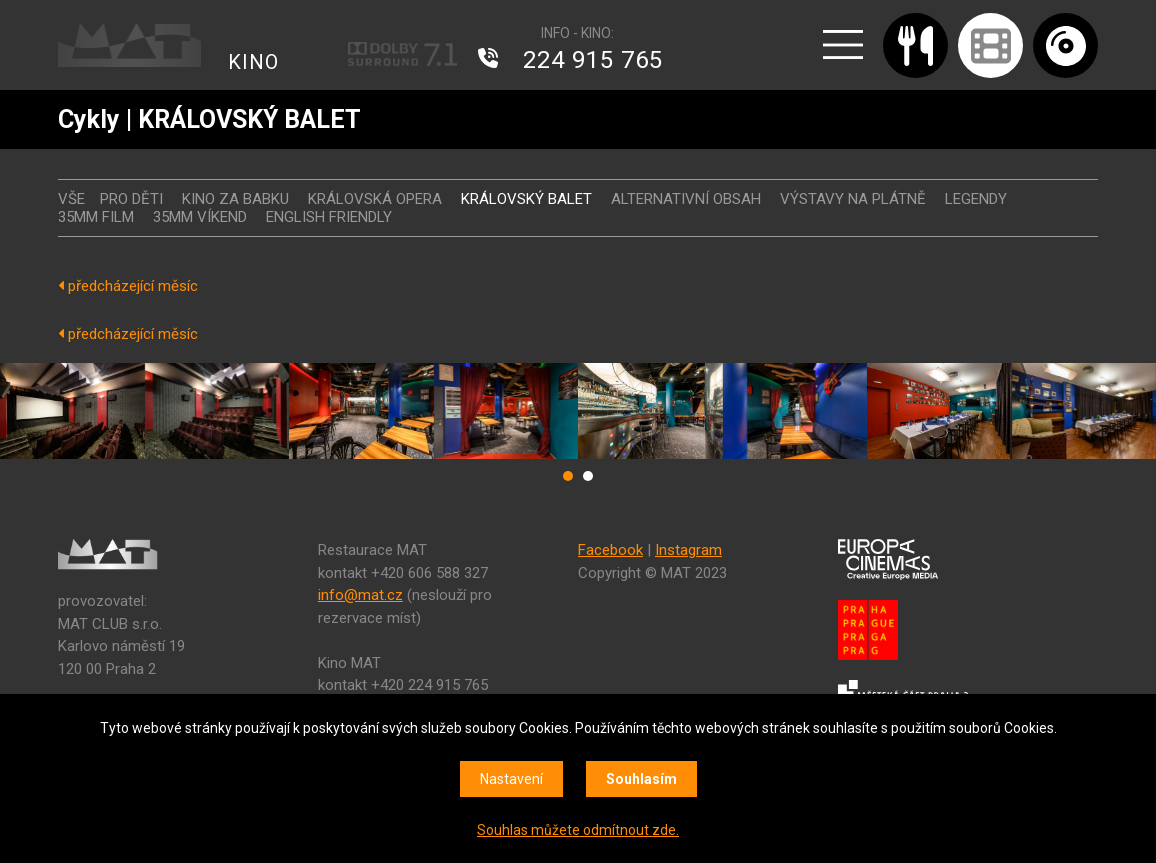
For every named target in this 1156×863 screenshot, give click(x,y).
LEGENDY (976, 199)
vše (71, 199)
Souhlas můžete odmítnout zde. (578, 830)
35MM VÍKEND (200, 217)
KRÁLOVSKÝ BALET (526, 199)
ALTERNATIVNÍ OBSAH (686, 199)
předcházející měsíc (128, 286)
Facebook (610, 550)
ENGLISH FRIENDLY (329, 217)
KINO (253, 62)
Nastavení (511, 779)
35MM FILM (96, 217)
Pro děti (131, 199)
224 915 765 (593, 60)
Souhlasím (641, 779)
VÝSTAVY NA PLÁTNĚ (853, 199)
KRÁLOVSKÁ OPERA (375, 199)
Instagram (688, 550)
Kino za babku (235, 199)
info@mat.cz (360, 595)
